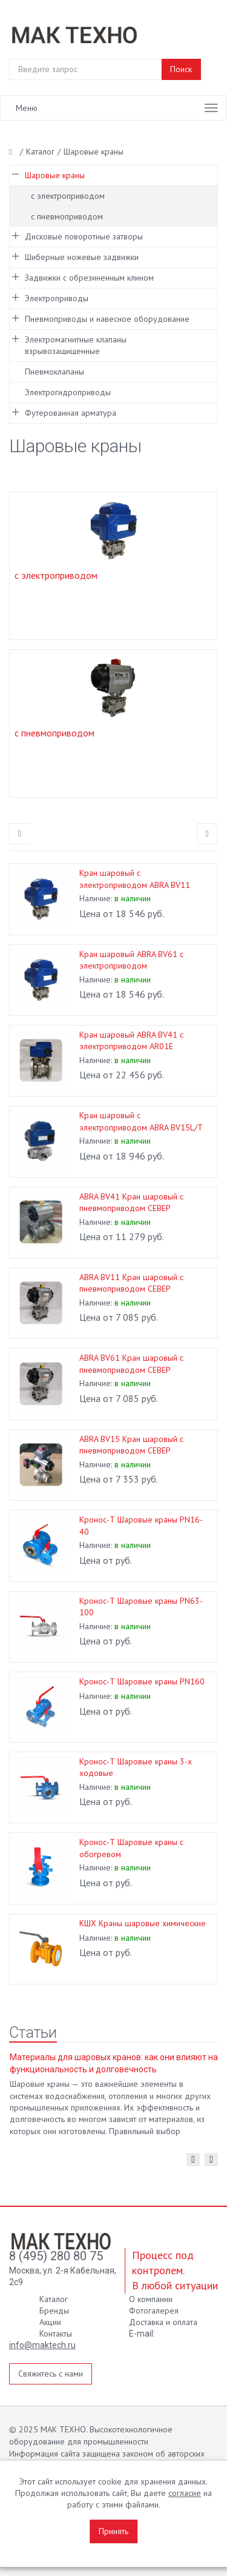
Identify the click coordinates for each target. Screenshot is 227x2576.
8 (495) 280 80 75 (56, 2256)
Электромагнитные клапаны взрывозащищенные (76, 345)
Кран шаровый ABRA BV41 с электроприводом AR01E (131, 1040)
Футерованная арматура (70, 412)
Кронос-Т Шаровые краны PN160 (142, 1681)
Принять (113, 2531)
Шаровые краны (55, 175)
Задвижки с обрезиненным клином (89, 277)
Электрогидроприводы (68, 392)
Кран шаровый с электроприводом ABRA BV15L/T (141, 1121)
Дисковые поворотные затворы (84, 236)
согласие (184, 2493)
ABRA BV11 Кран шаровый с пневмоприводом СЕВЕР (131, 1283)
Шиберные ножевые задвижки (82, 257)
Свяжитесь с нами (50, 2373)
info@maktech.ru (42, 2345)
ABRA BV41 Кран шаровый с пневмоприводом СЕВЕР (131, 1202)
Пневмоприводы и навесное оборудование (107, 318)
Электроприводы (56, 298)
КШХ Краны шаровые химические (142, 1923)
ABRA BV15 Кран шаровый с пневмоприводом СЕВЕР (131, 1444)
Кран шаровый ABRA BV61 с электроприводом (131, 960)
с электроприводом (68, 195)
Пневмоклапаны (54, 371)
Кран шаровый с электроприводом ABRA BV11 (134, 878)
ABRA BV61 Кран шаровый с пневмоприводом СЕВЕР (131, 1363)
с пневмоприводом (67, 216)
